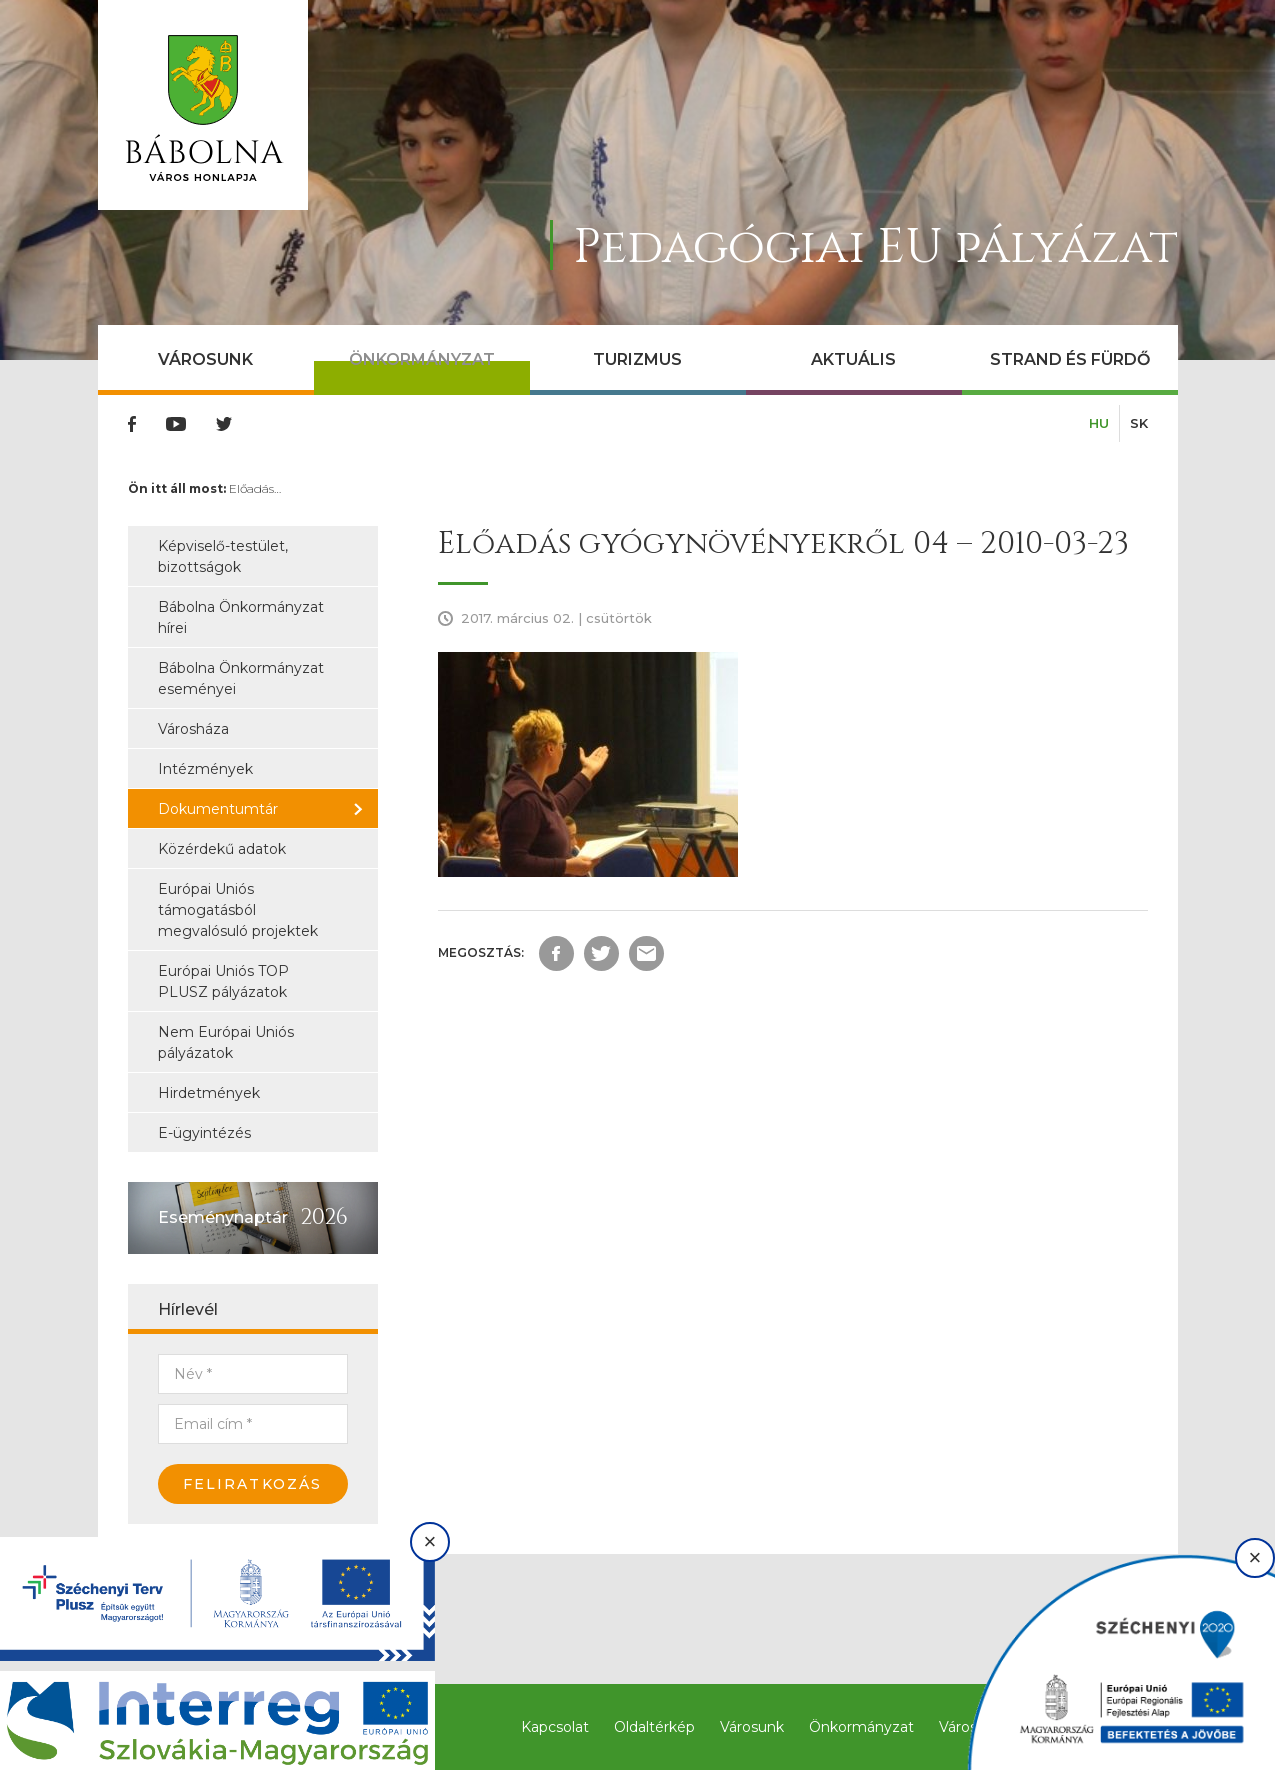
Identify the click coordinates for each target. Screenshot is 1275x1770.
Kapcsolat (555, 1727)
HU (1099, 423)
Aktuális (853, 359)
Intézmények (205, 769)
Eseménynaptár (223, 1217)
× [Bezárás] (430, 1541)
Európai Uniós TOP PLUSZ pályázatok (223, 981)
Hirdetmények (209, 1093)
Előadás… (255, 488)
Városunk (205, 359)
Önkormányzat (422, 359)
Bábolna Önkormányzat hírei (241, 617)
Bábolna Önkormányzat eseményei (241, 678)
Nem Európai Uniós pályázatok (226, 1042)
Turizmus (637, 359)
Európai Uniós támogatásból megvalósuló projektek (238, 910)
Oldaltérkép (654, 1727)
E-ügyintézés (204, 1133)
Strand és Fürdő (1070, 359)
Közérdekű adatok (222, 849)
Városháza (193, 729)
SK (1139, 423)
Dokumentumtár (218, 809)
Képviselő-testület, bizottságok (223, 556)
